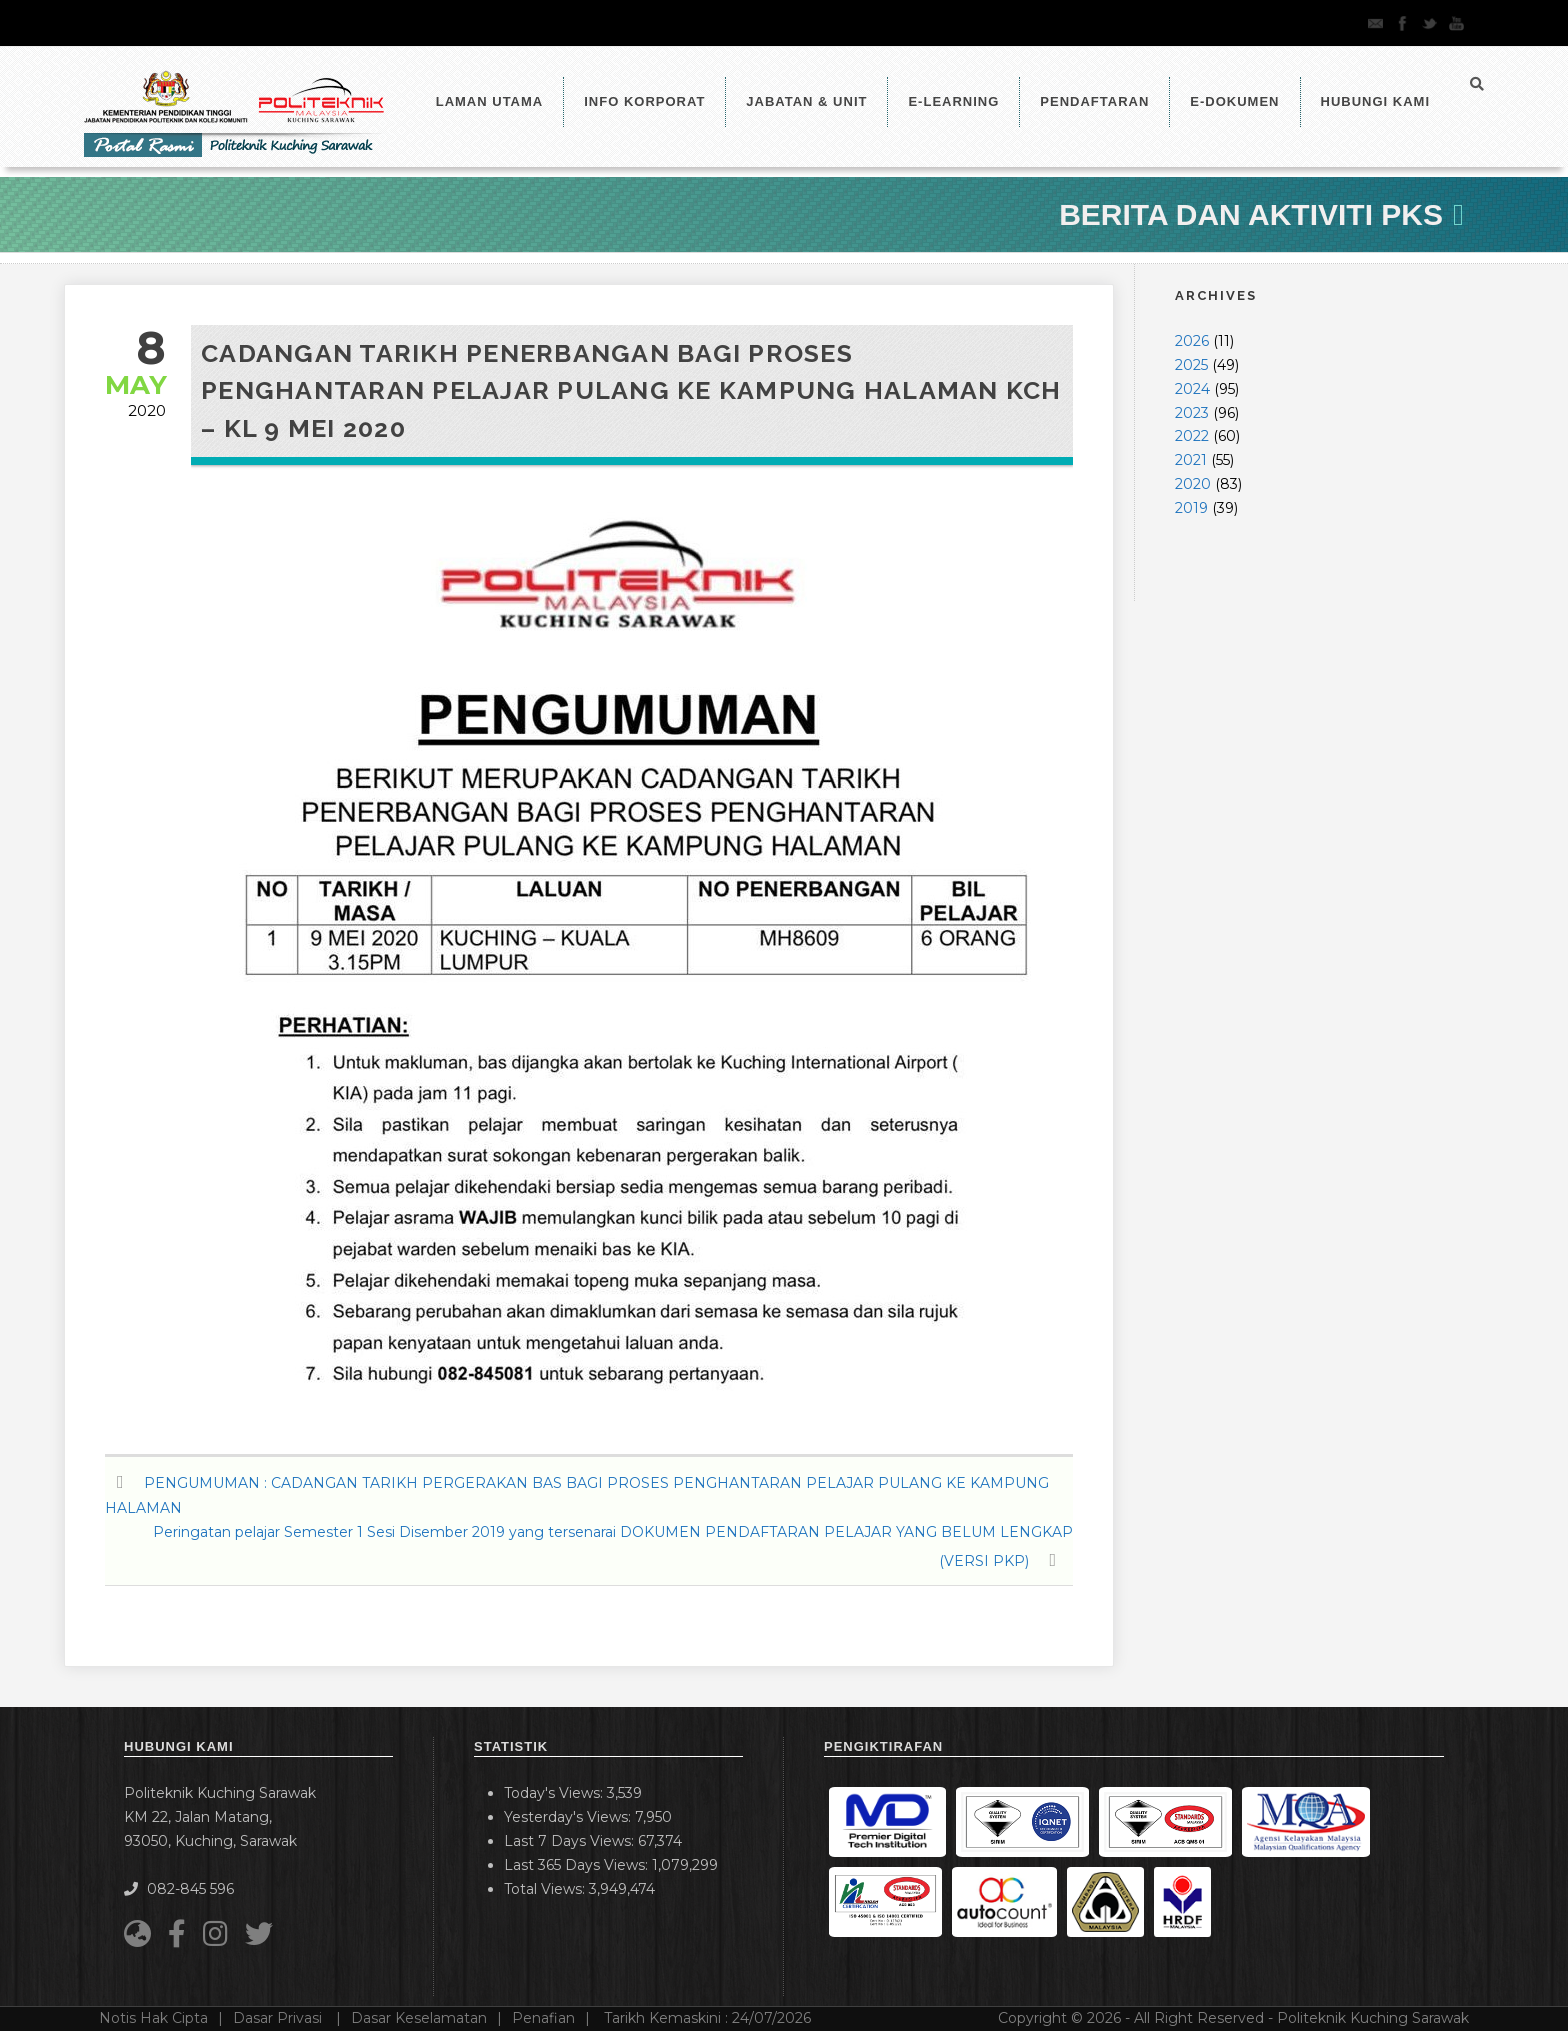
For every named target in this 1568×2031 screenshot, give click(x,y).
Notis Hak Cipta (153, 2018)
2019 (1191, 508)
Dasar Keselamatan (419, 2018)
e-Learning (953, 101)
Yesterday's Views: (569, 1817)
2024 (1192, 389)
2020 (1193, 484)
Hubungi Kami (1376, 101)
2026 (1192, 341)
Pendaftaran (1094, 101)
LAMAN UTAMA (490, 101)
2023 (1192, 413)
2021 (1191, 460)
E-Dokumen (1234, 101)
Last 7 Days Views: (571, 1841)
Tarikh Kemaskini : (707, 2018)
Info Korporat (644, 101)
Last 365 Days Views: (578, 1865)
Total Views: (546, 1889)
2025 (1191, 365)
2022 (1192, 436)
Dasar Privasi (279, 2018)
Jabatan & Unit (806, 101)
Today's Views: (555, 1793)
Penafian (543, 2018)
